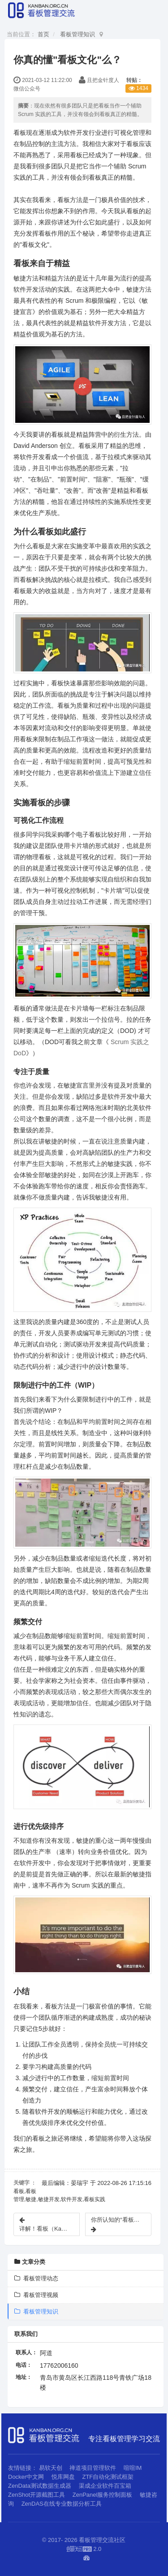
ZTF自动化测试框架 (108, 2476)
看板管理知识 (77, 34)
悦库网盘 (63, 2476)
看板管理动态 (36, 2278)
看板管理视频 (36, 2295)
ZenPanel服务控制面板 (103, 2494)
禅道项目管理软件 (92, 2467)
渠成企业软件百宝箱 (105, 2485)
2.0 (84, 2550)
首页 (43, 34)
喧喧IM (133, 2467)
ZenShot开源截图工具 (36, 2494)
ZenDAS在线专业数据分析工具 (62, 2503)
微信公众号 (26, 89)
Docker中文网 (26, 2476)
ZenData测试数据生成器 (39, 2485)
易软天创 (50, 2467)
